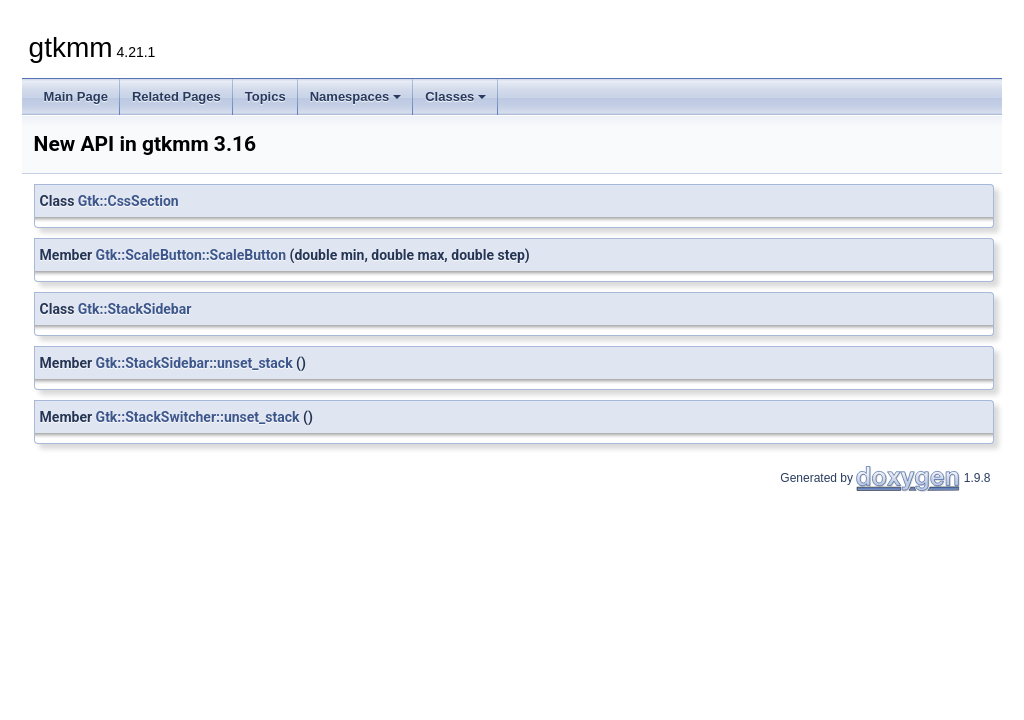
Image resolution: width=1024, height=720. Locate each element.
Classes (455, 96)
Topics (265, 96)
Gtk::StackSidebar (135, 309)
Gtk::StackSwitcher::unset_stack (198, 417)
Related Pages (176, 96)
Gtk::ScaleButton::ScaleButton (191, 255)
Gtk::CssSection (128, 201)
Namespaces (356, 96)
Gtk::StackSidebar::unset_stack (194, 363)
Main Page (76, 96)
